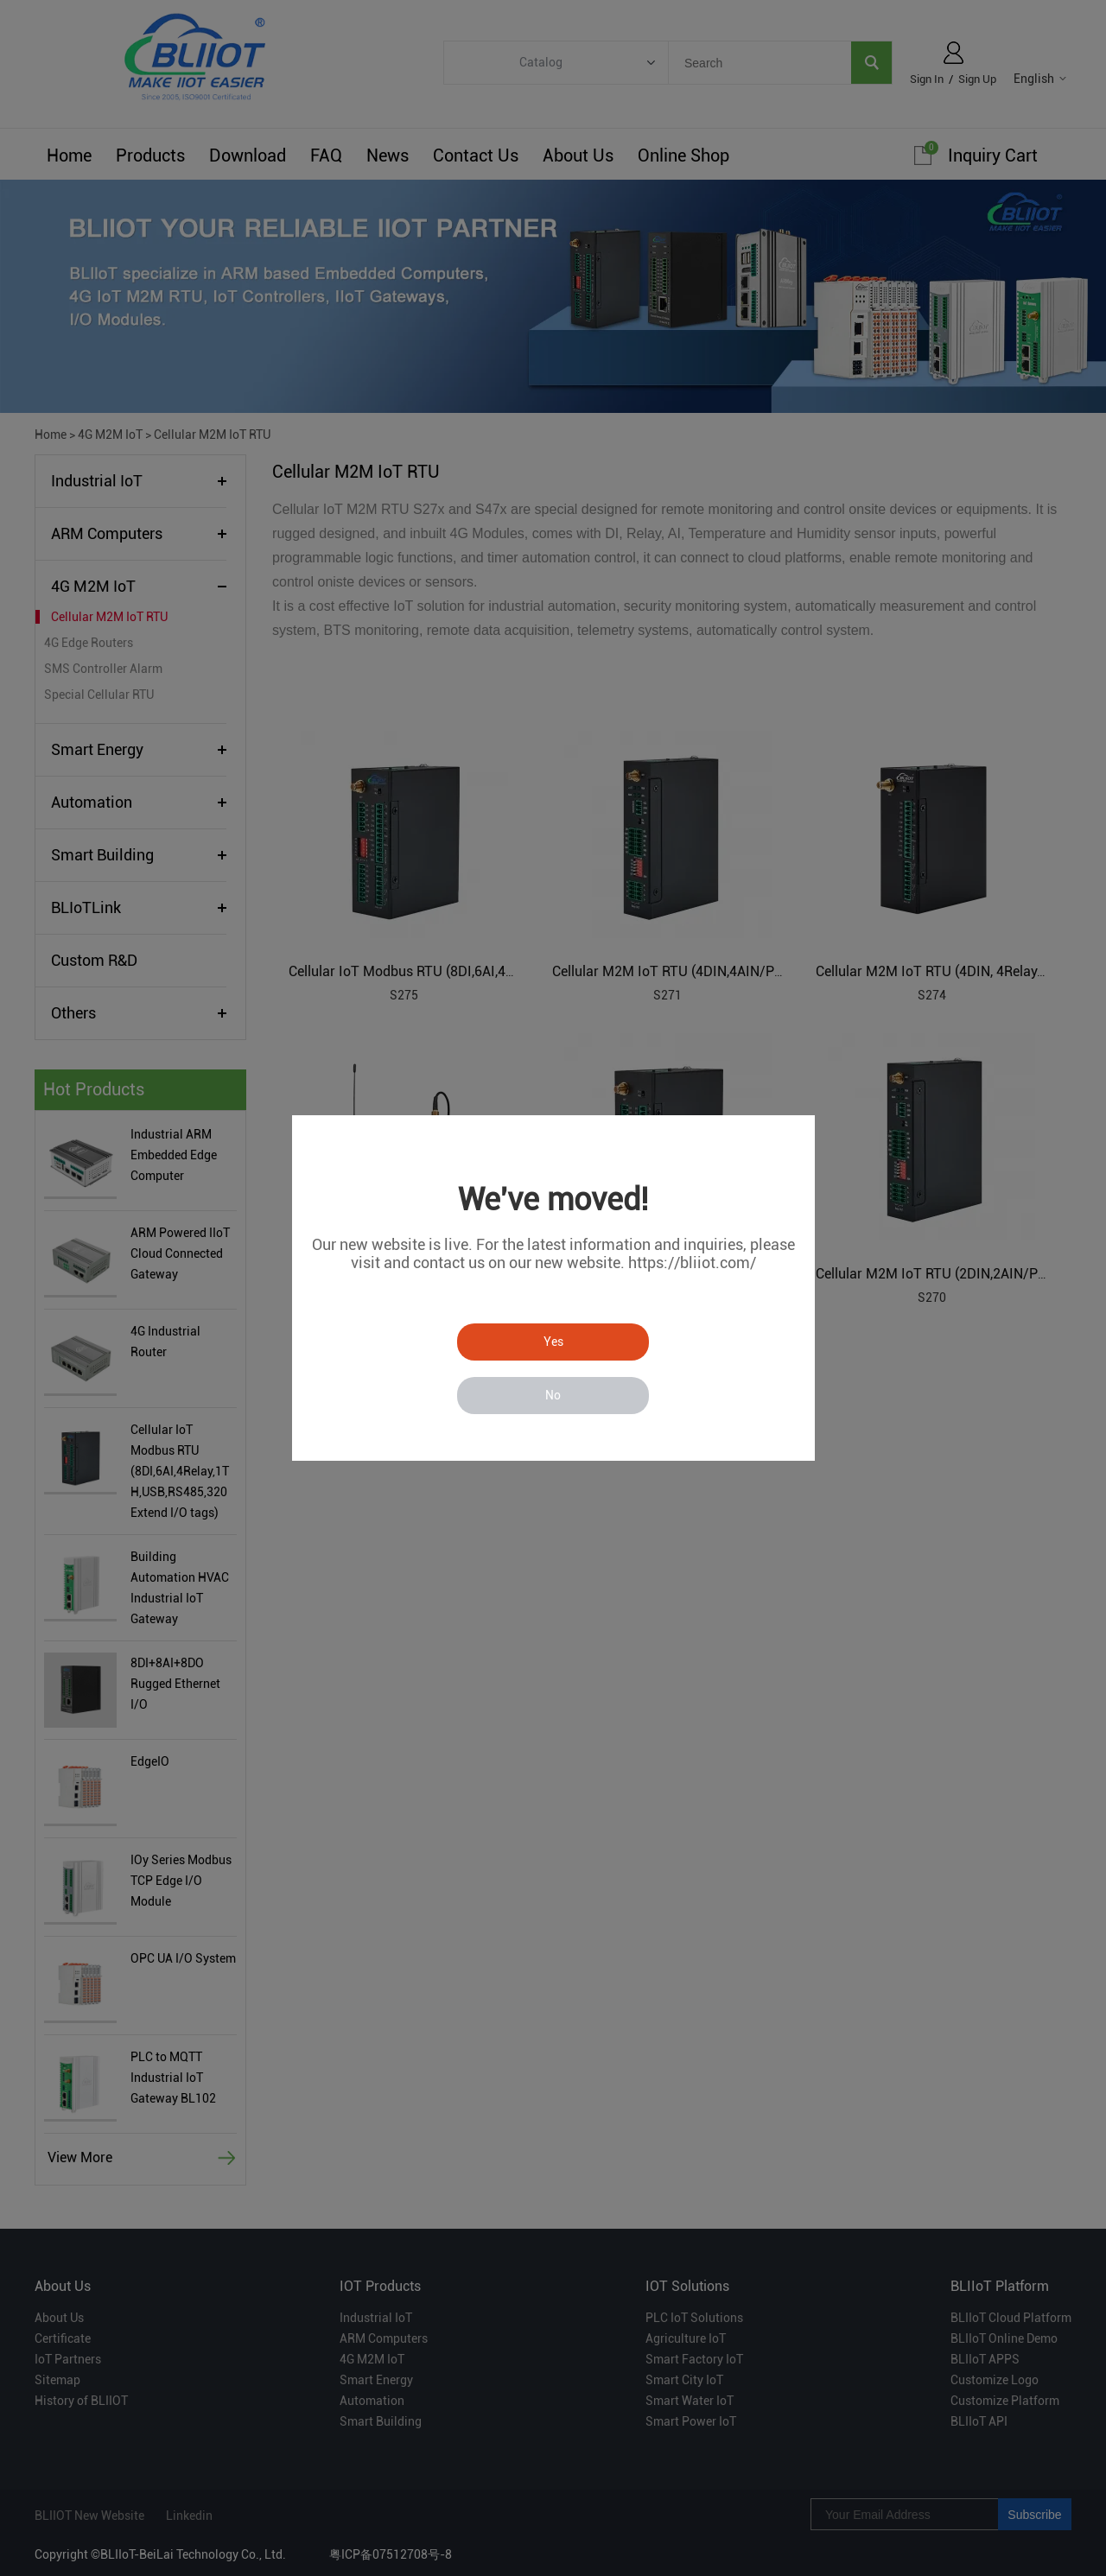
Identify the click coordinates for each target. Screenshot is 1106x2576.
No (553, 1395)
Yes (553, 1341)
